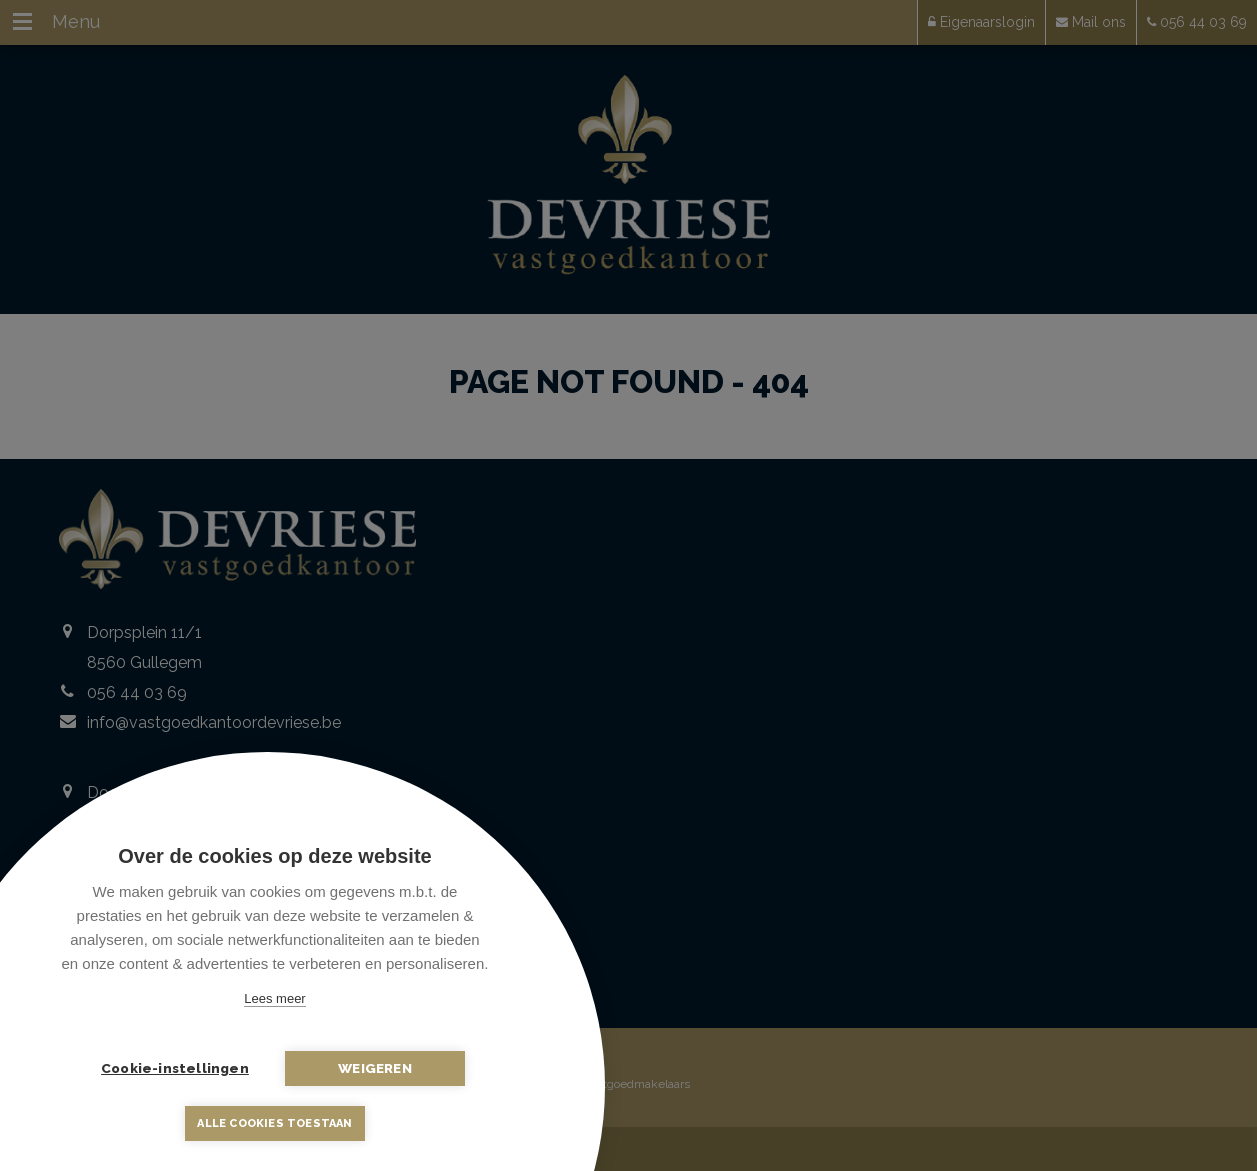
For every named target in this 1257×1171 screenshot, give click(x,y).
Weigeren (375, 1068)
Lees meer (274, 998)
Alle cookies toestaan (274, 1123)
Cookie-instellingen (175, 1068)
